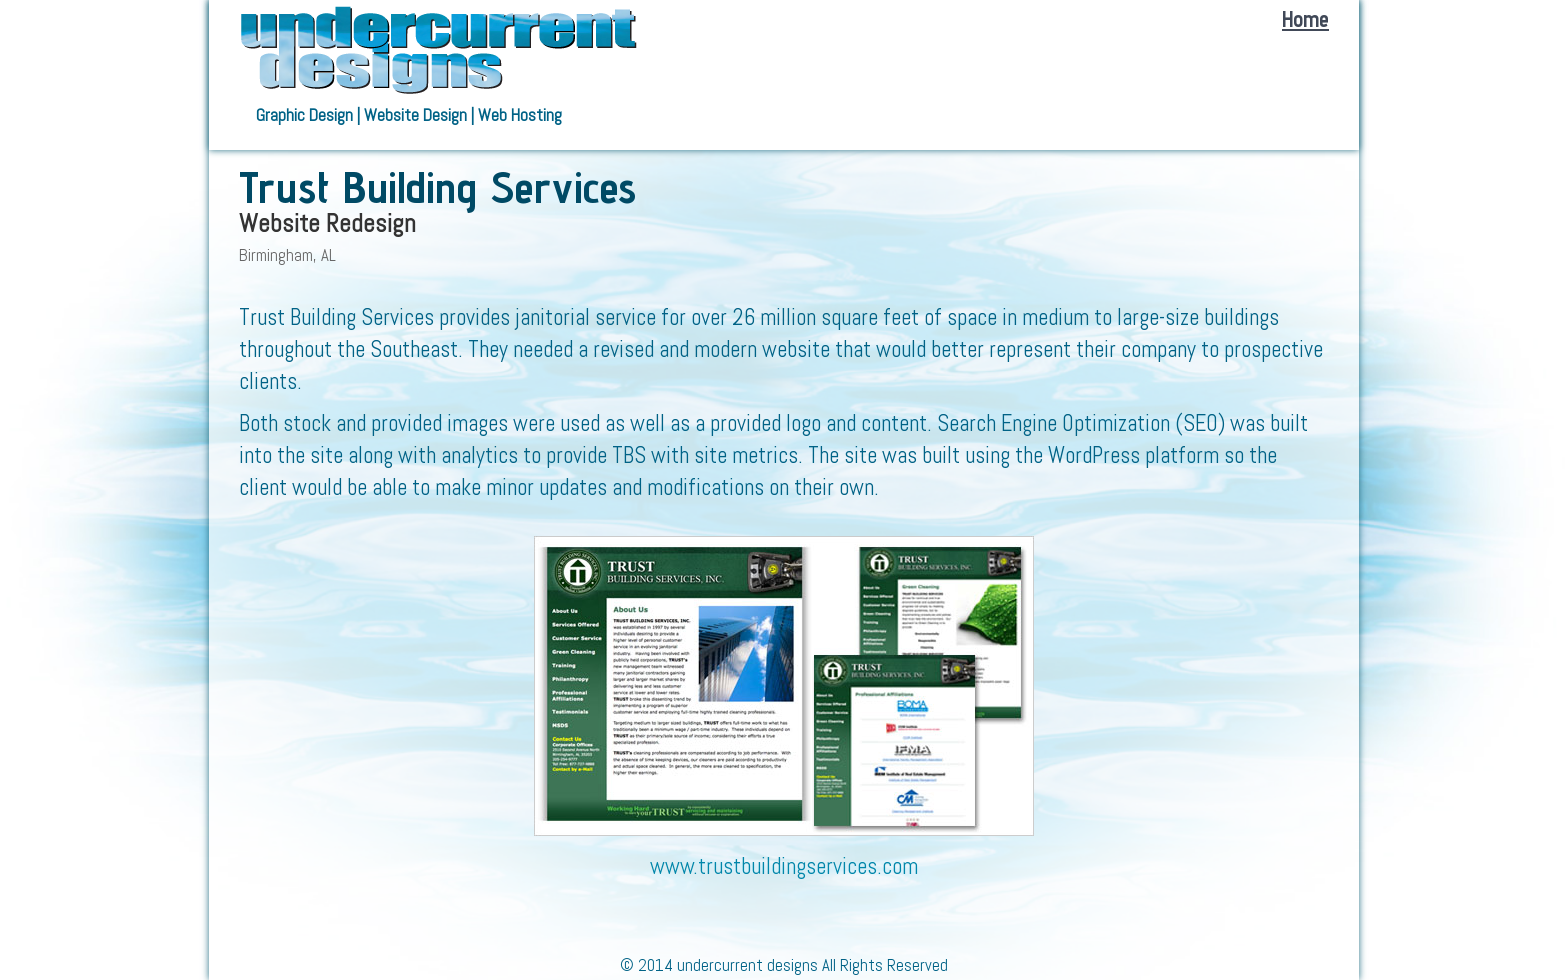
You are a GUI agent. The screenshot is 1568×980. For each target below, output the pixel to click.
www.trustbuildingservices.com (784, 866)
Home (1305, 18)
